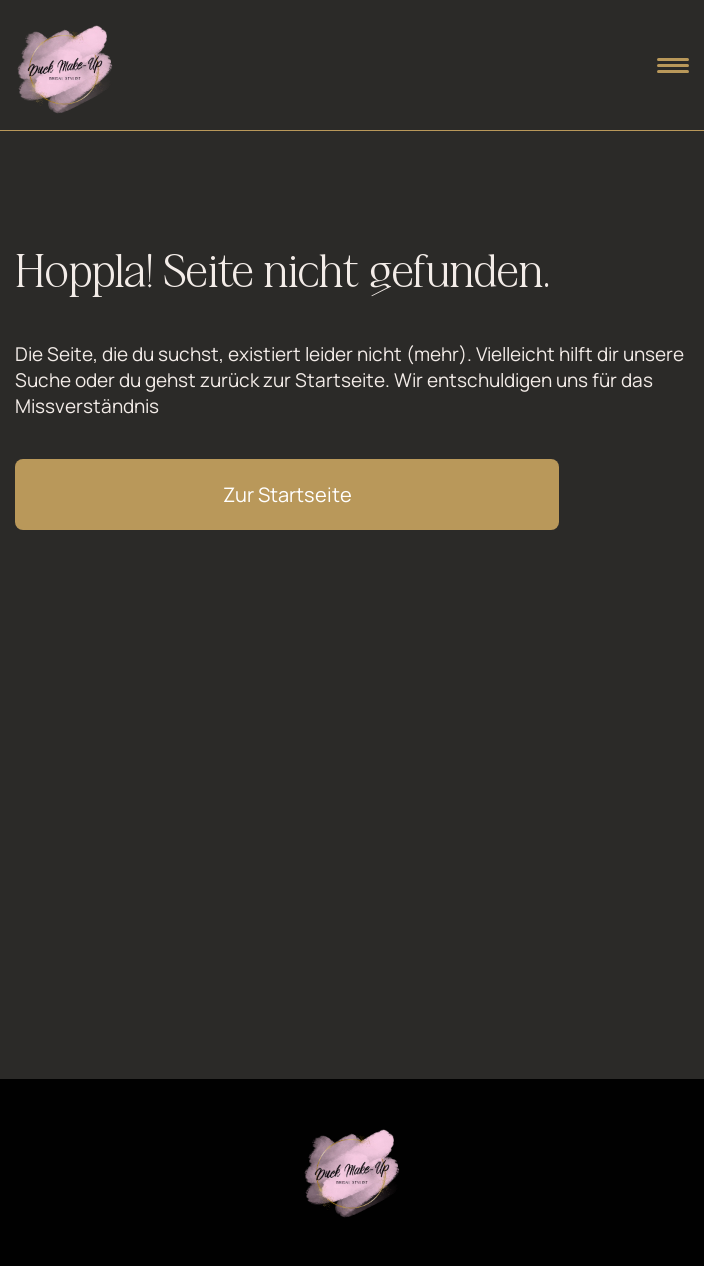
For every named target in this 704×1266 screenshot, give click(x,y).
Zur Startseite (287, 494)
